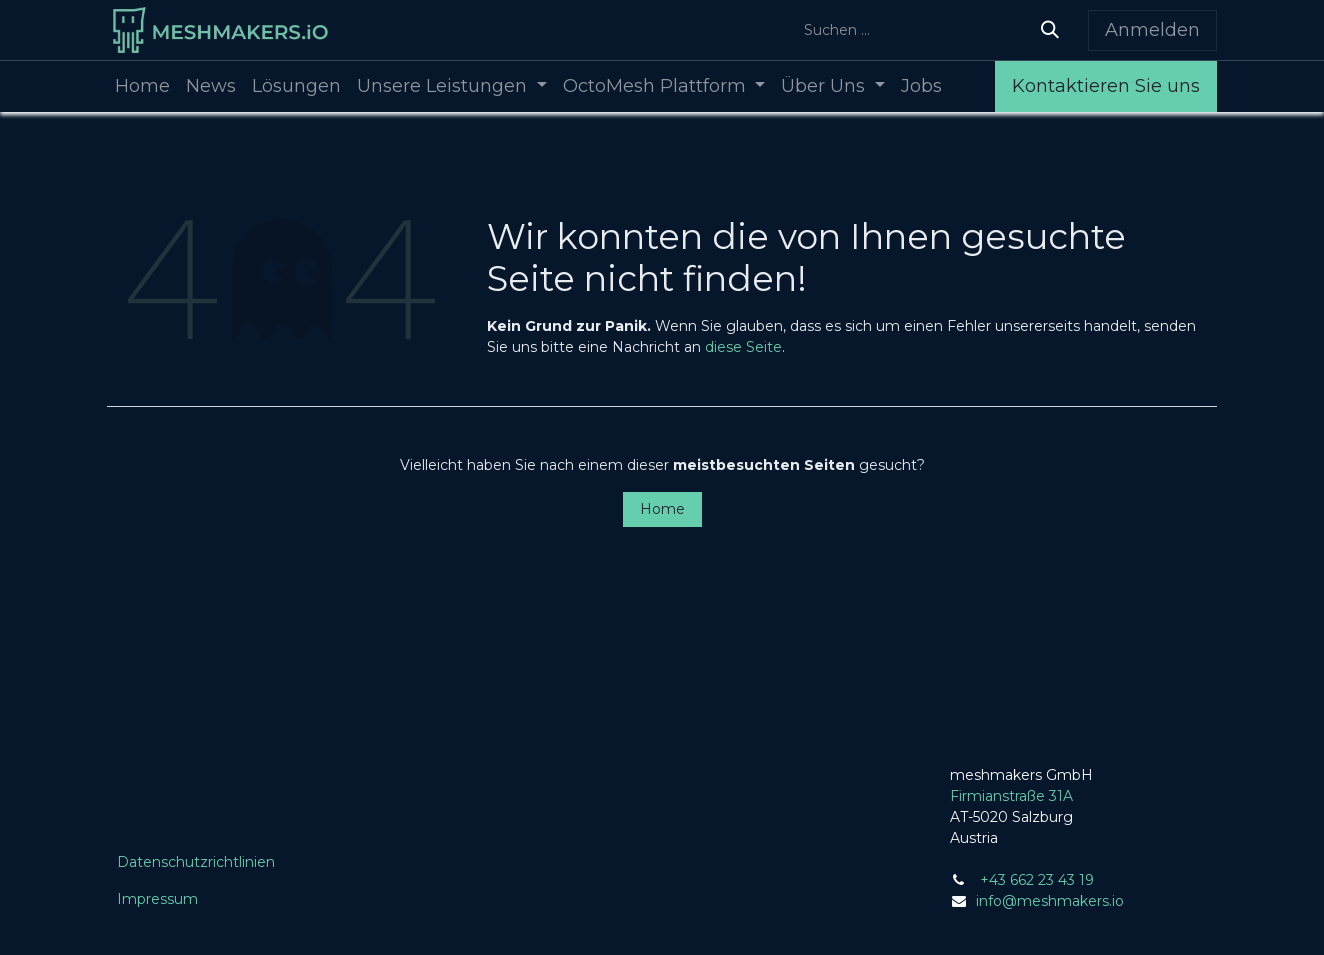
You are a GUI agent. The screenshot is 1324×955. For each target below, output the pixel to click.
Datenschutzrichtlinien (196, 862)
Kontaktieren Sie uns (1106, 86)
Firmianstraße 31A (1011, 796)
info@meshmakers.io (1050, 901)
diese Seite (743, 347)
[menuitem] (142, 86)
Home (662, 509)
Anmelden (1152, 30)
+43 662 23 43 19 (1037, 880)
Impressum (157, 899)
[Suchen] (1050, 30)
